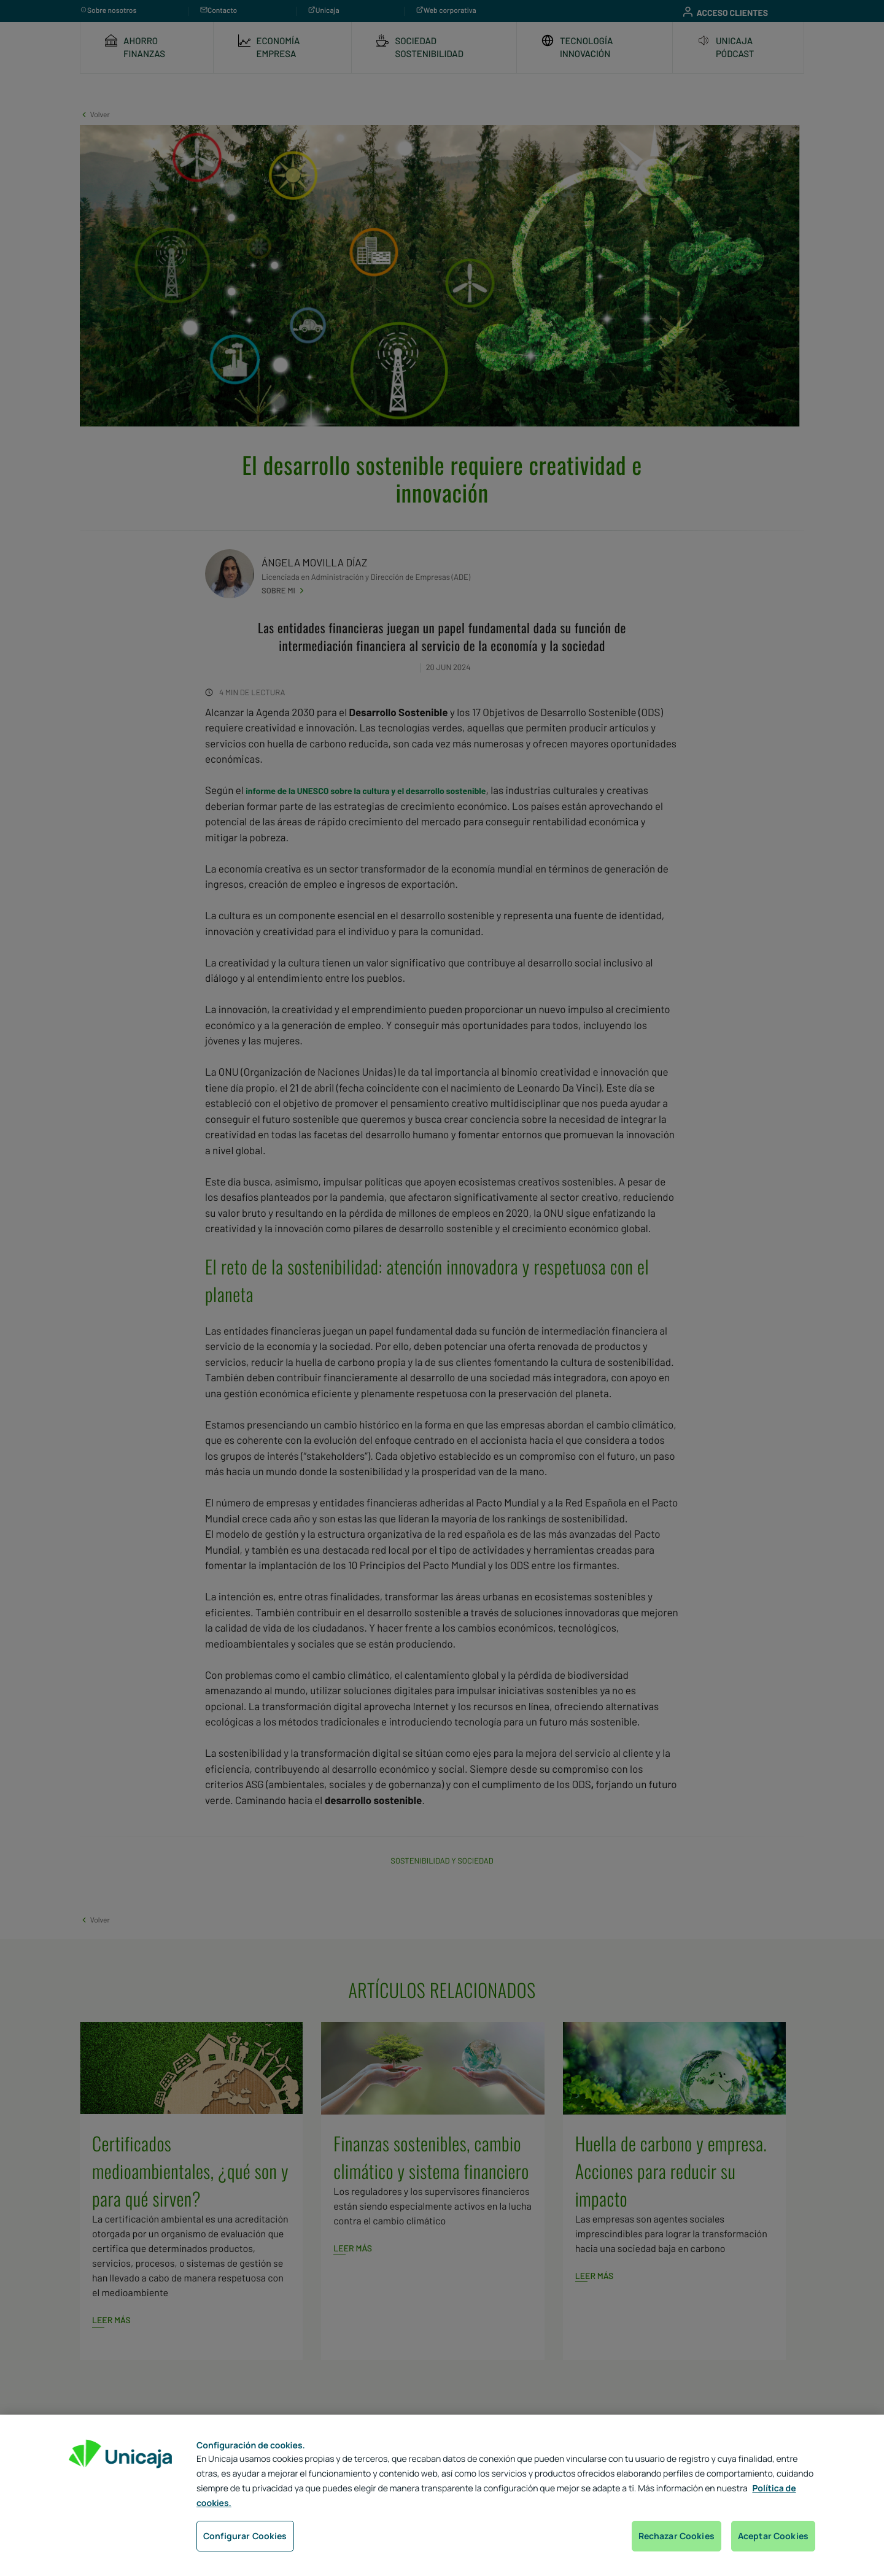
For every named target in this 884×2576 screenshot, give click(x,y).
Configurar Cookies (245, 2536)
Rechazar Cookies (676, 2536)
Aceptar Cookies (773, 2536)
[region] (442, 2495)
